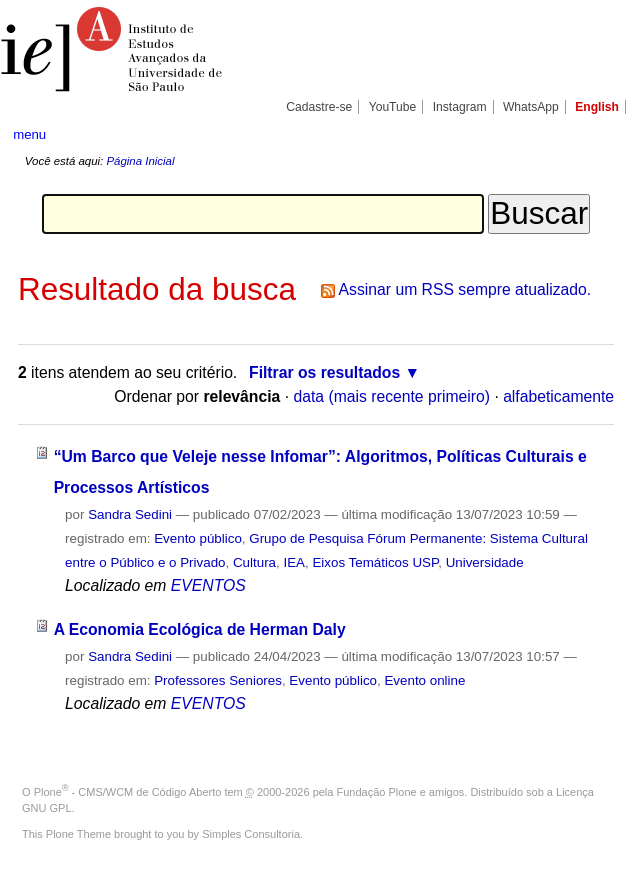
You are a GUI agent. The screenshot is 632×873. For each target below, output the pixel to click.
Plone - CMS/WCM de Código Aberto (128, 792)
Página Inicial (140, 161)
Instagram (460, 107)
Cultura (254, 562)
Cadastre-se (319, 107)
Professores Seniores (218, 680)
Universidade (485, 562)
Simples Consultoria (251, 834)
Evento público (198, 538)
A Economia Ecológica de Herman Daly (200, 629)
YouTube (393, 107)
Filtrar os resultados (324, 372)
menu (29, 134)
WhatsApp (531, 107)
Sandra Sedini (130, 514)
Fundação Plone (377, 792)
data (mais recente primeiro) (391, 396)
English (597, 107)
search (588, 134)
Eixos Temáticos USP (375, 562)
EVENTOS (208, 585)
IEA (294, 562)
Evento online (424, 680)
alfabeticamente (558, 396)
